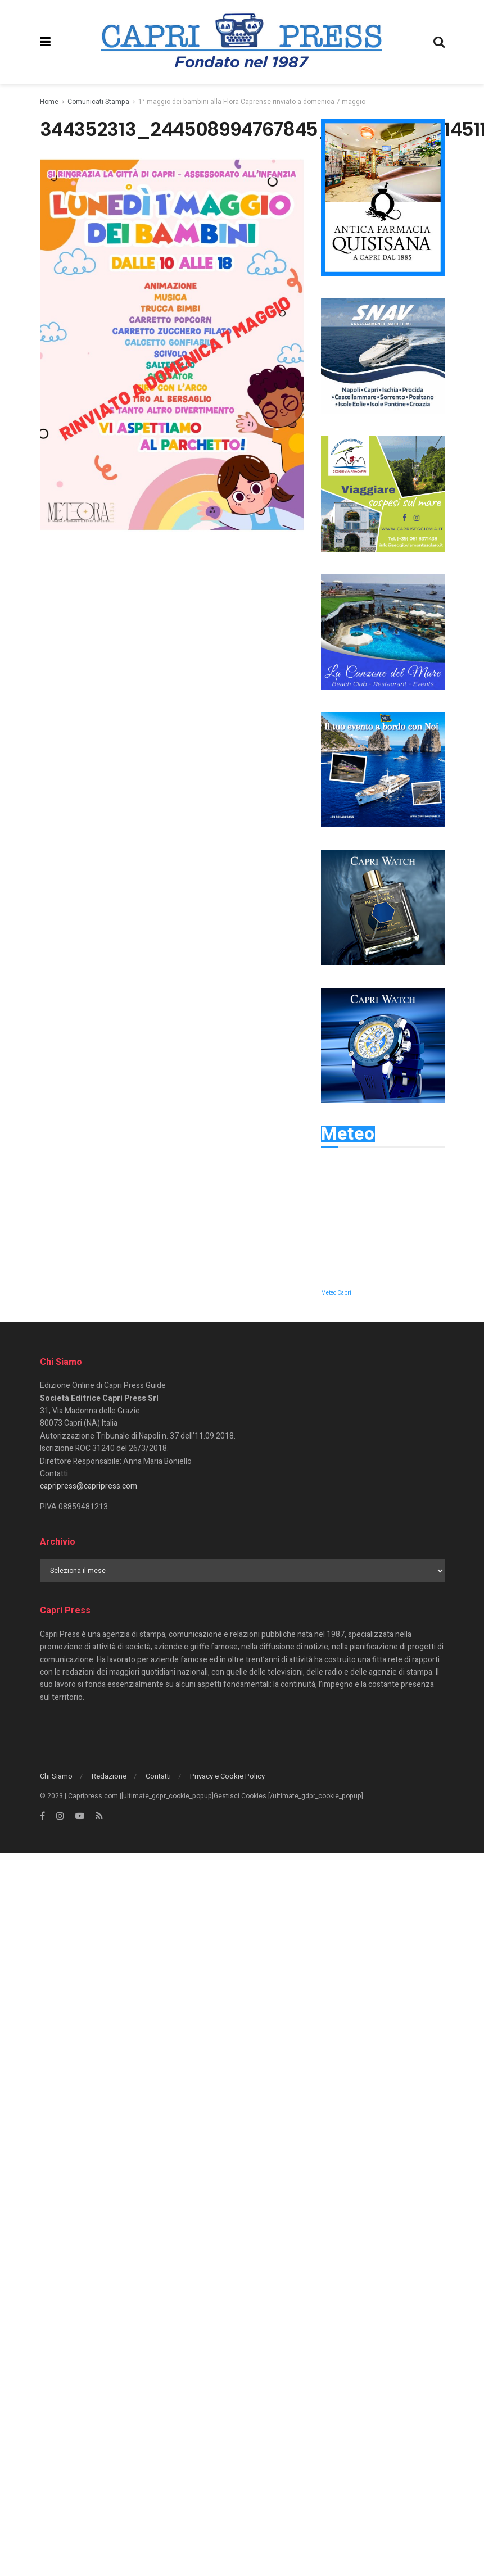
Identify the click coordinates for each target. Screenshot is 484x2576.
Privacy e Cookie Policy (227, 1776)
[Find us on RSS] (99, 1816)
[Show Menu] (45, 42)
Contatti (158, 1776)
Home (49, 102)
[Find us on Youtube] (79, 1816)
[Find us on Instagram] (60, 1816)
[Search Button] (439, 42)
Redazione (109, 1776)
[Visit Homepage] (241, 41)
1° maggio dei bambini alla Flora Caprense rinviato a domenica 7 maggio (251, 102)
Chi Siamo (56, 1776)
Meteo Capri (336, 1293)
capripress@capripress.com (88, 1486)
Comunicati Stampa (98, 102)
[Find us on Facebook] (42, 1816)
